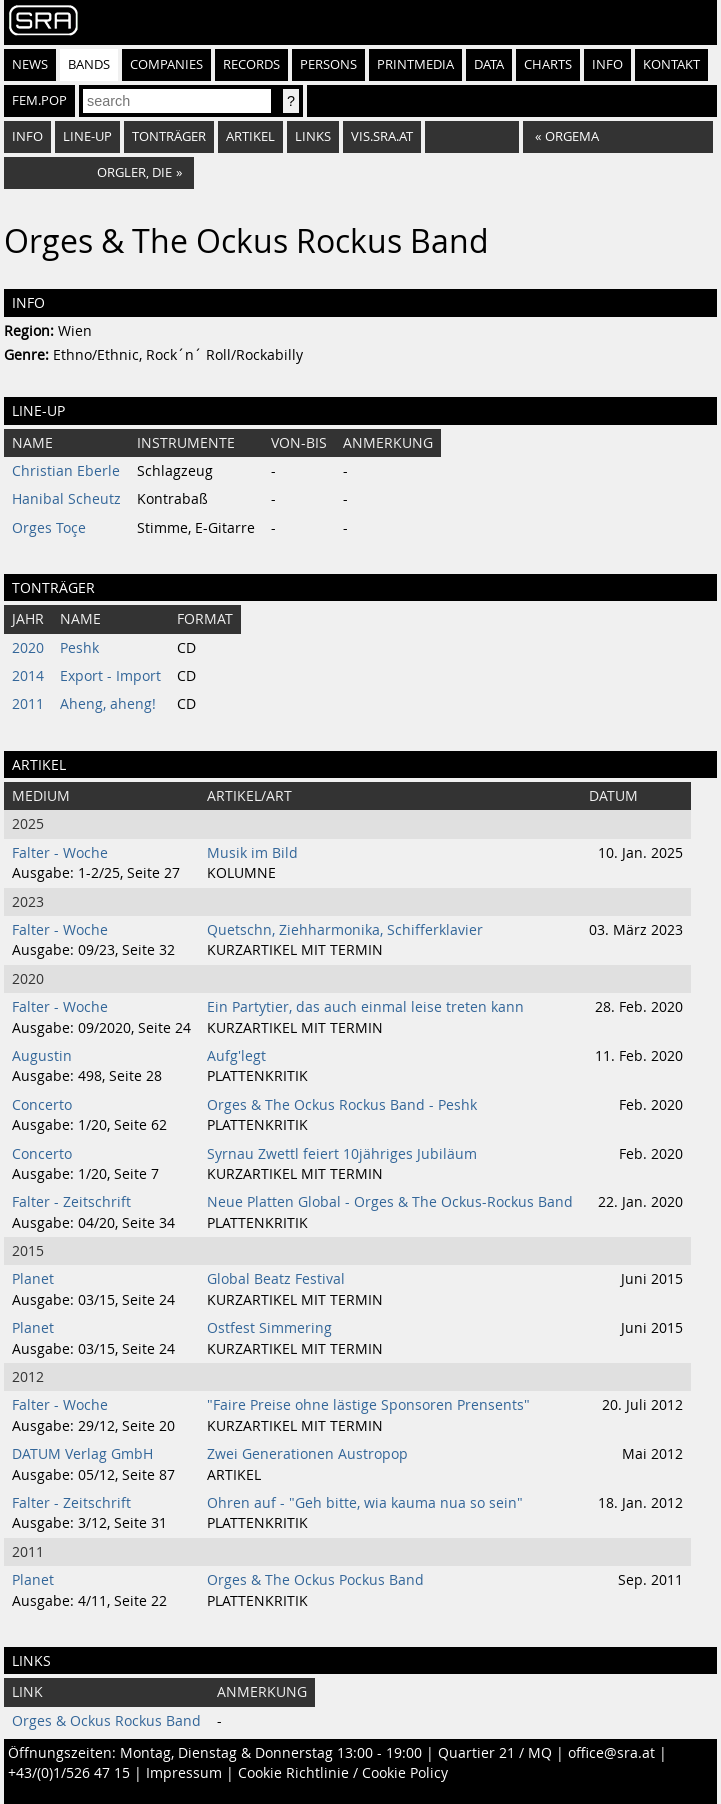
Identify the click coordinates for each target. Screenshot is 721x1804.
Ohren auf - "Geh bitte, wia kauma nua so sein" (365, 1503)
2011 (28, 704)
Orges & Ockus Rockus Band (106, 1721)
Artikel (250, 136)
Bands (89, 64)
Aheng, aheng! (108, 704)
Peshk (79, 648)
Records (251, 64)
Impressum (184, 1773)
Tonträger (169, 136)
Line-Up (87, 136)
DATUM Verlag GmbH (82, 1454)
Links (313, 136)
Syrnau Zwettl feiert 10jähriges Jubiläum (342, 1154)
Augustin (42, 1056)
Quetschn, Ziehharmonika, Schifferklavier (345, 930)
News (30, 64)
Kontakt (671, 64)
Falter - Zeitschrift (71, 1202)
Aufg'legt (236, 1056)
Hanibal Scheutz (66, 499)
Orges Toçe (49, 528)
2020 (28, 648)
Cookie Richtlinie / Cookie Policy (343, 1773)
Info (607, 64)
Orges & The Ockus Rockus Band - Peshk (342, 1105)
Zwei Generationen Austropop (307, 1454)
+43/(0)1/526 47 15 (69, 1773)
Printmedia (415, 64)
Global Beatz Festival (276, 1279)
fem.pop (39, 100)
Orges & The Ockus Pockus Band (315, 1580)
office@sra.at (611, 1753)
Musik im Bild (252, 853)
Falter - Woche (60, 853)
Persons (328, 64)
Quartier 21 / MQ (495, 1753)
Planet (33, 1279)
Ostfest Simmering (269, 1328)
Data (489, 64)
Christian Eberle (66, 471)
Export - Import (110, 676)
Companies (166, 64)
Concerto (42, 1105)
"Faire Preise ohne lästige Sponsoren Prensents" (368, 1405)
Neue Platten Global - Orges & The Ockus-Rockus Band (390, 1202)
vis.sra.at (382, 136)
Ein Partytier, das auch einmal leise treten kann (365, 1007)
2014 (28, 676)
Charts (548, 64)
